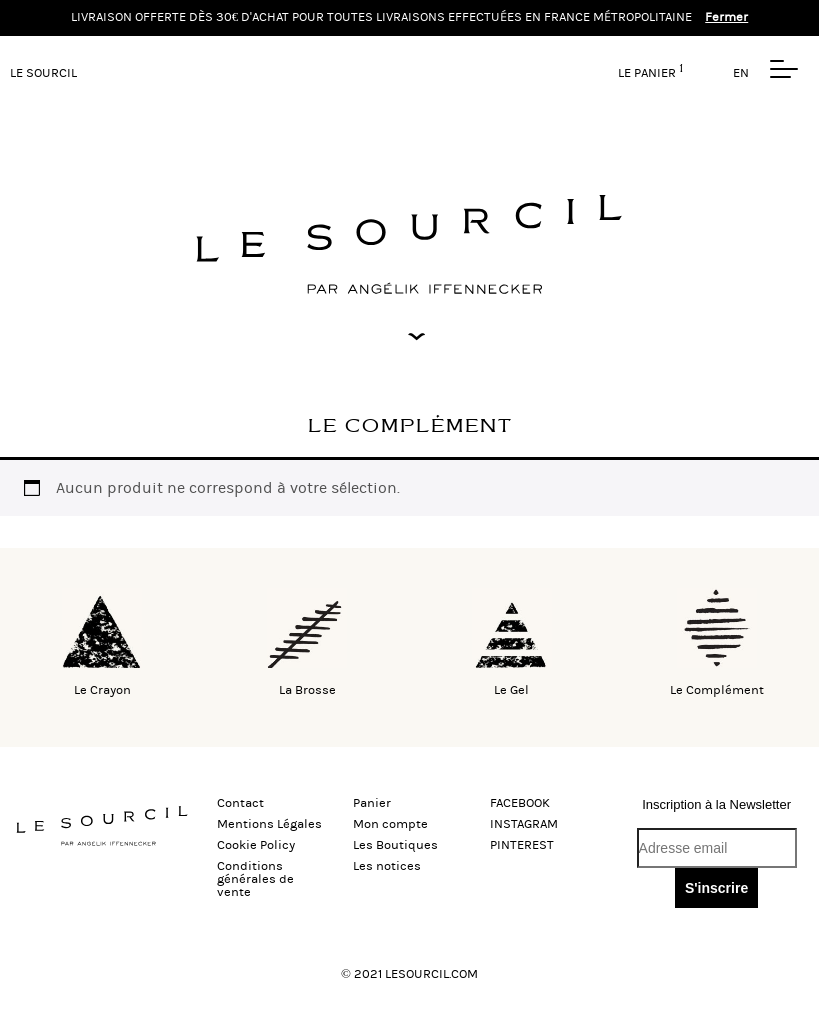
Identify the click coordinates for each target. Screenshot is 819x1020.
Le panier (650, 71)
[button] (784, 69)
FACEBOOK (520, 803)
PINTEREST (522, 845)
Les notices (387, 866)
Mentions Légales (269, 824)
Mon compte (390, 824)
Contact (240, 803)
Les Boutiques (395, 845)
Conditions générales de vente (255, 879)
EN (741, 73)
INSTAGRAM (524, 824)
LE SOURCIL (43, 73)
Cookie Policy (256, 845)
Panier (372, 803)
